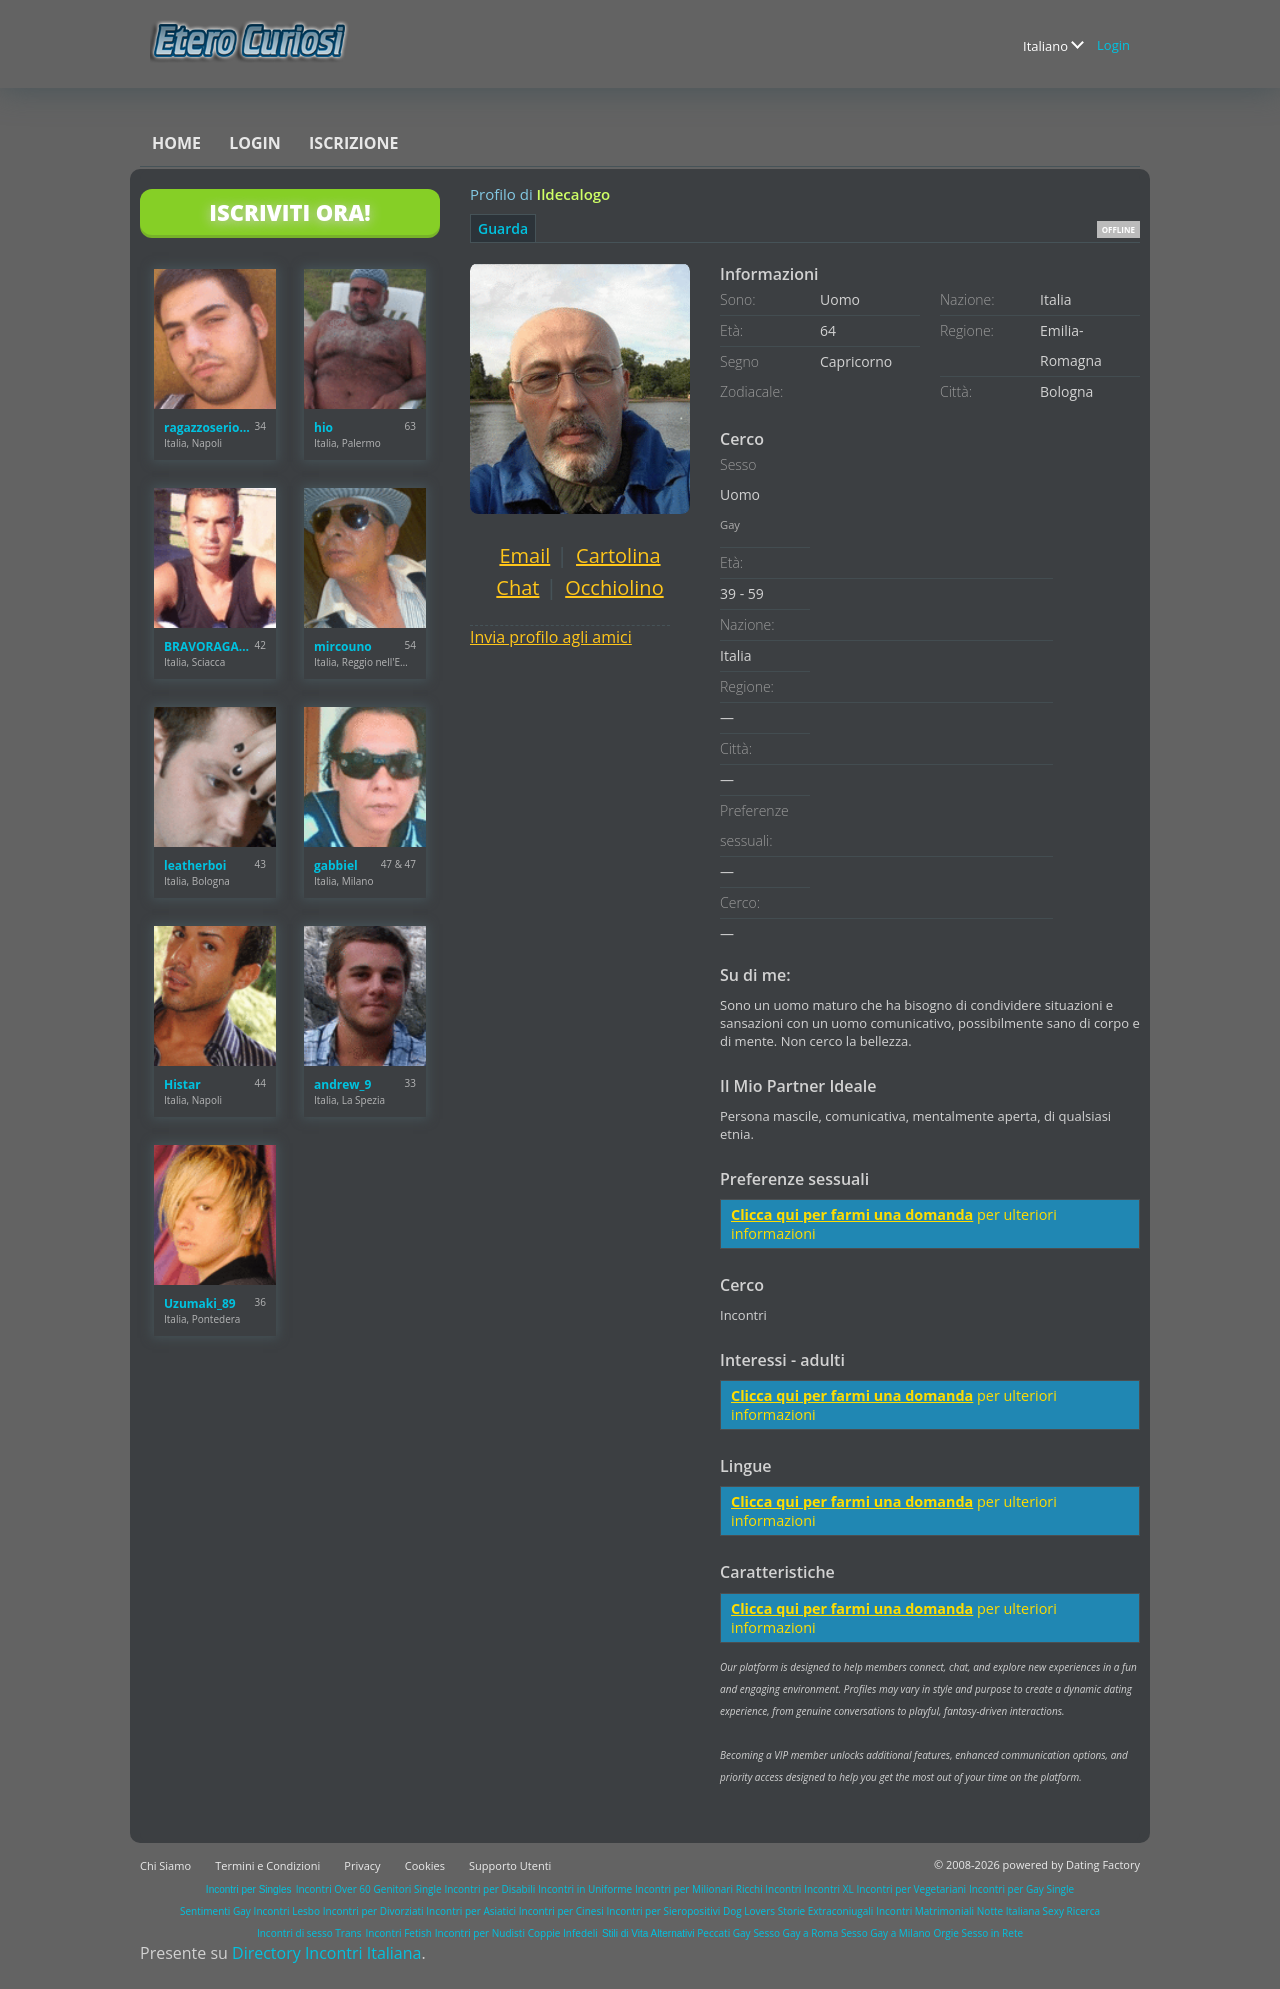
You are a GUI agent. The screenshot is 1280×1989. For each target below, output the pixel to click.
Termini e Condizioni (267, 1865)
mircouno (343, 646)
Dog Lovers (749, 1911)
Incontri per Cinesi (561, 1911)
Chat (517, 587)
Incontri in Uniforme (585, 1889)
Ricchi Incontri (769, 1889)
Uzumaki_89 (200, 1303)
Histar (182, 1084)
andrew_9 (342, 1084)
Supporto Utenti (510, 1865)
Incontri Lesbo (287, 1911)
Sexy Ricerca (1071, 1911)
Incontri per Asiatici (471, 1911)
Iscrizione (353, 143)
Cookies (425, 1865)
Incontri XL (829, 1889)
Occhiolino (614, 587)
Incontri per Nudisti (480, 1933)
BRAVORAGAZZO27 (209, 646)
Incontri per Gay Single (1021, 1889)
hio (323, 427)
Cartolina (618, 555)
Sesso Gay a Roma (795, 1933)
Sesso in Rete (992, 1933)
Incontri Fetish (399, 1933)
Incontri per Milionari (684, 1889)
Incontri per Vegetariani (912, 1889)
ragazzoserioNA (209, 427)
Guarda (503, 228)
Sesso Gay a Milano (886, 1933)
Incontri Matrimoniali (925, 1911)
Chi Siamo (165, 1865)
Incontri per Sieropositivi (663, 1911)
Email (524, 555)
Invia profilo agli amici (551, 637)
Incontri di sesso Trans (309, 1933)
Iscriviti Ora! (289, 212)
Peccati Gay (723, 1933)
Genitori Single (408, 1889)
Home (176, 143)
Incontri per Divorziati (373, 1911)
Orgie (945, 1933)
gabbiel (336, 865)
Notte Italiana (1010, 1911)
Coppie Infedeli (563, 1933)
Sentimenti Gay (215, 1911)
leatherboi (195, 865)
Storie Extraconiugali (826, 1911)
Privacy (362, 1865)
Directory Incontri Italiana (326, 1953)
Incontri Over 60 (333, 1889)
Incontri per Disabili (489, 1889)
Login (1113, 45)
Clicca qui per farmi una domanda (852, 1214)
